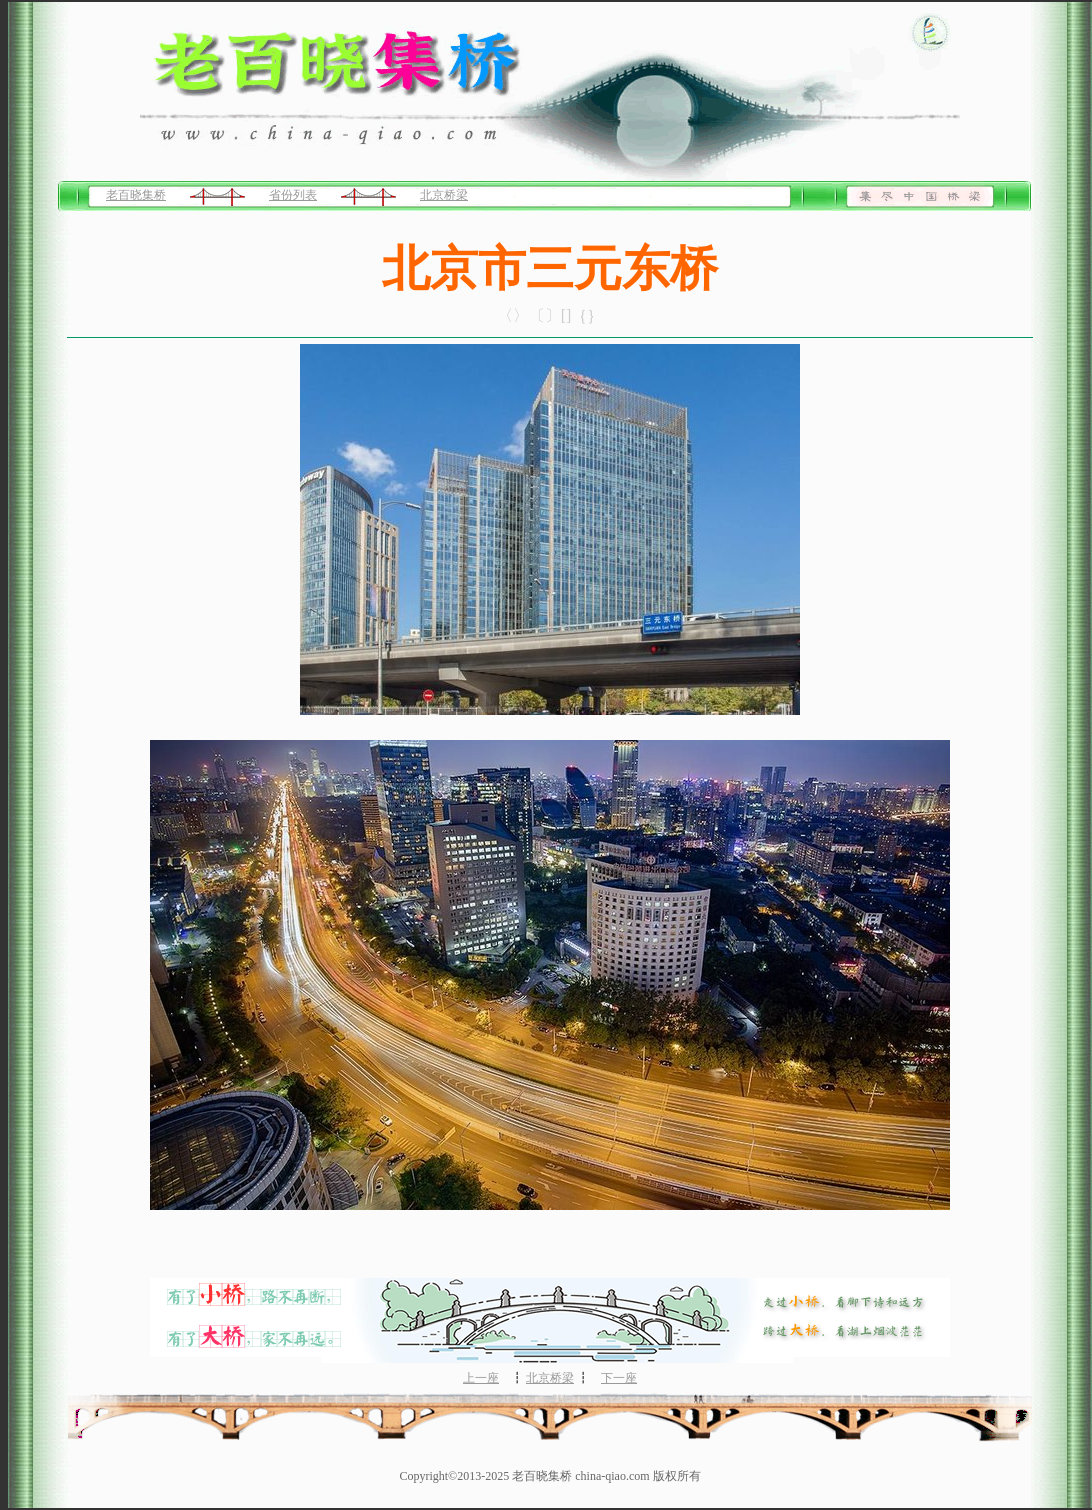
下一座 (619, 1378)
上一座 (481, 1378)
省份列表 (293, 195)
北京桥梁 (444, 195)
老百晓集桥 (136, 195)
